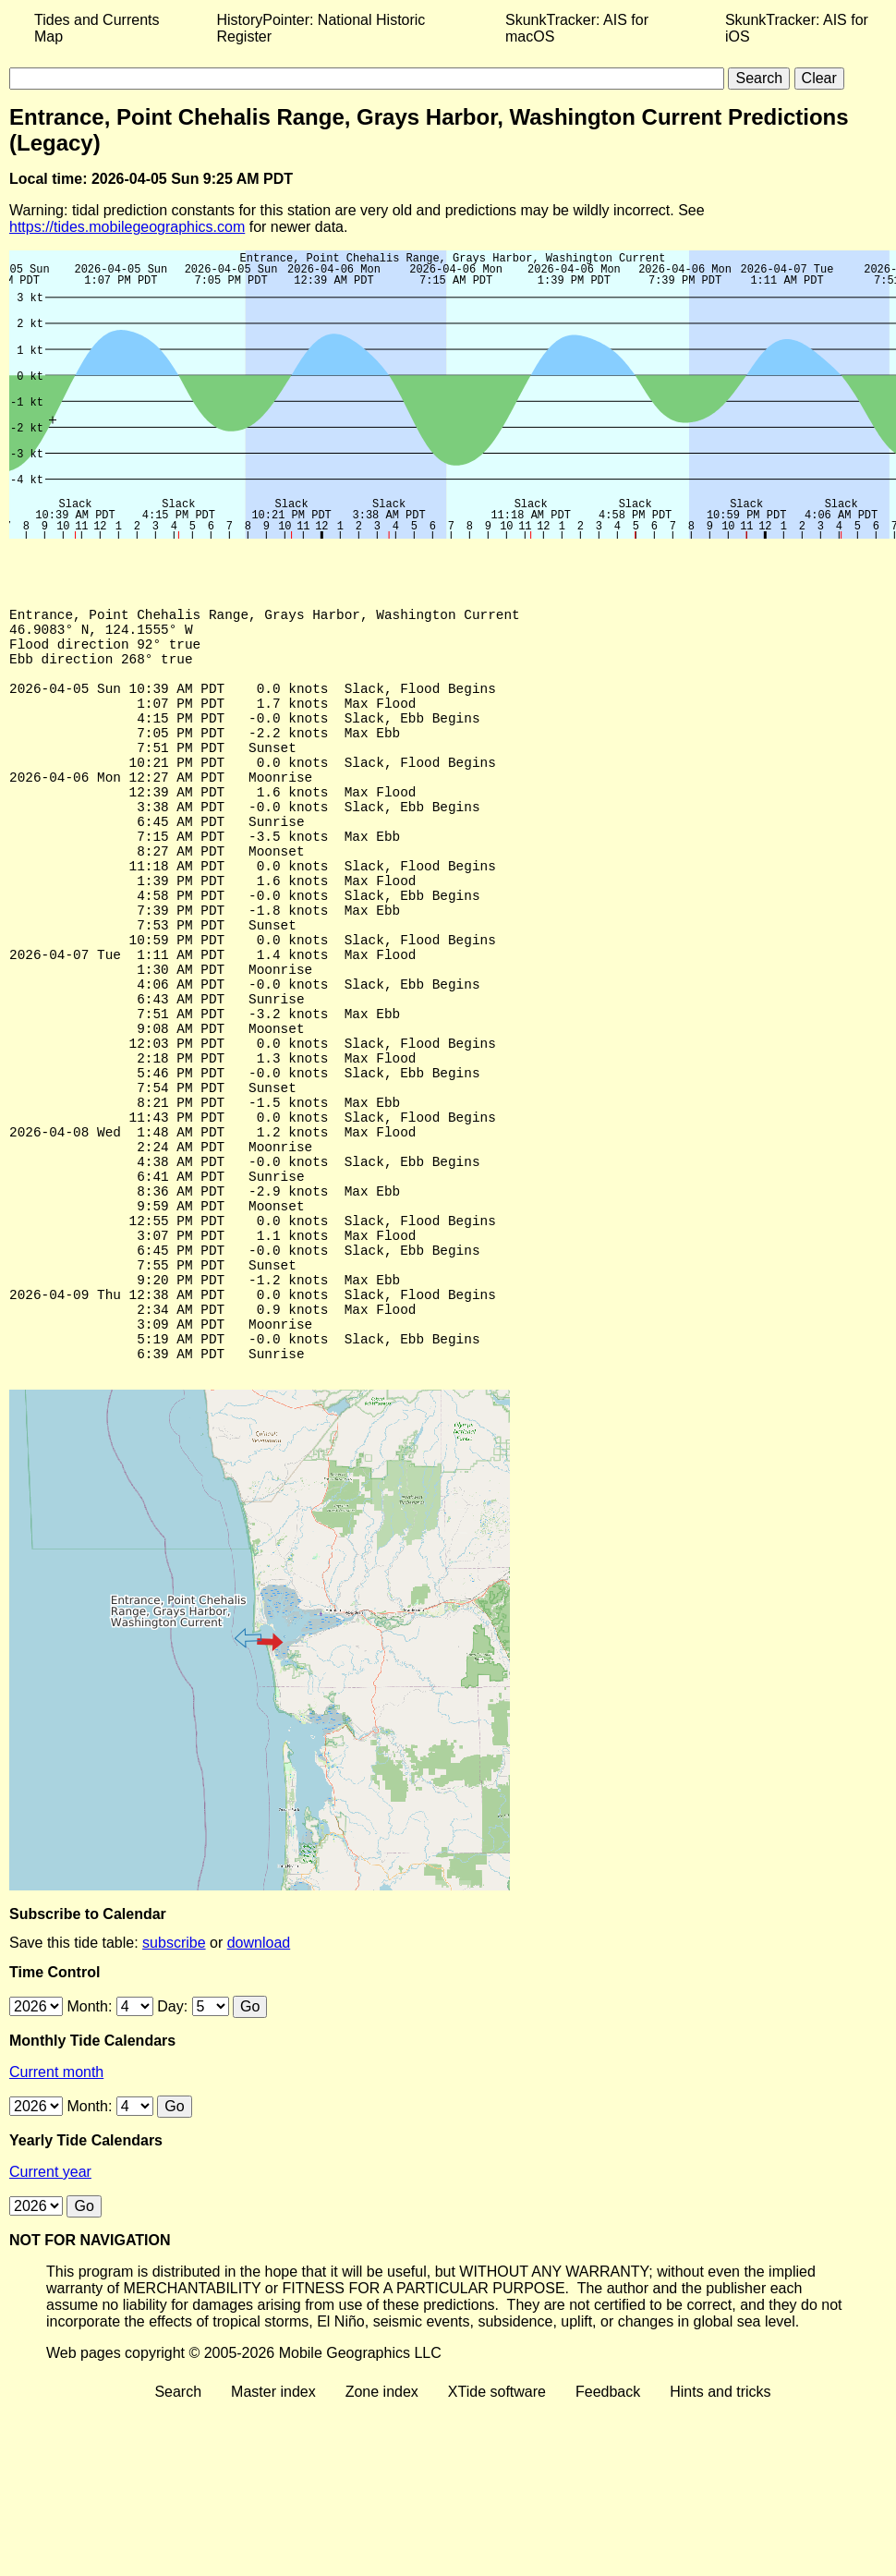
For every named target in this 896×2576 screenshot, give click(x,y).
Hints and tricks (720, 2533)
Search (177, 2533)
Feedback (607, 2533)
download (259, 2084)
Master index (273, 2533)
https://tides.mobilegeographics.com (127, 227)
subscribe (173, 2084)
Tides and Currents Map (96, 28)
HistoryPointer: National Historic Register (321, 28)
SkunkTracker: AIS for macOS (576, 28)
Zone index (381, 2533)
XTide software (497, 2533)
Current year (50, 2313)
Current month (56, 2213)
